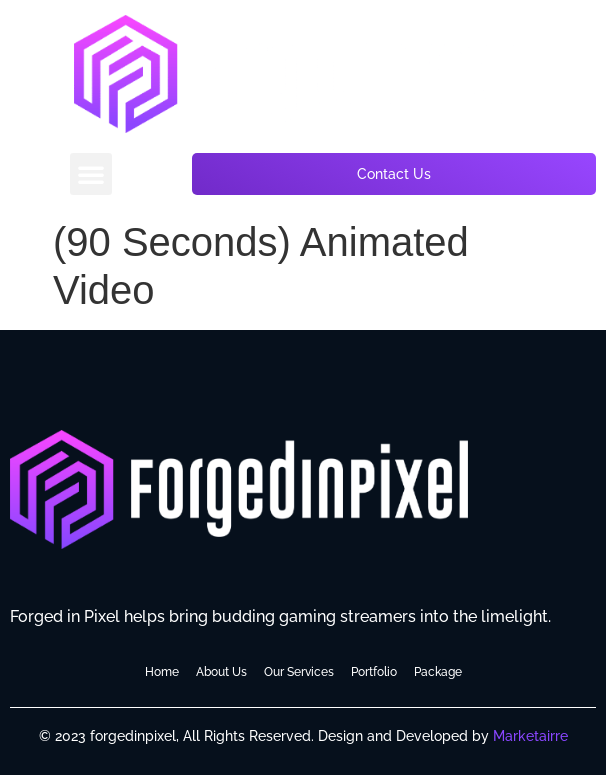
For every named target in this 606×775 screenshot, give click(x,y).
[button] (91, 174)
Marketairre (530, 736)
